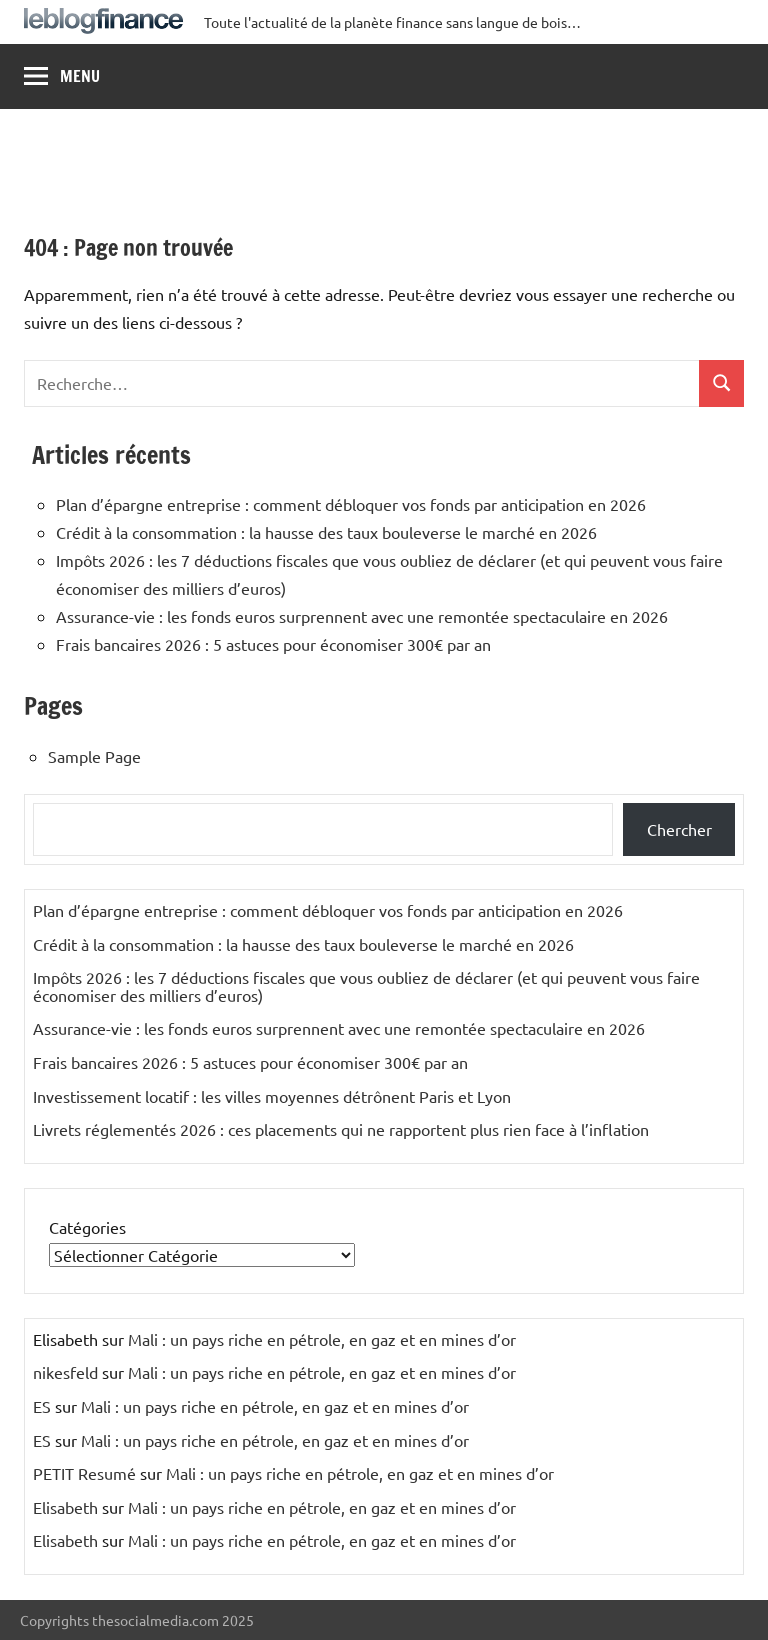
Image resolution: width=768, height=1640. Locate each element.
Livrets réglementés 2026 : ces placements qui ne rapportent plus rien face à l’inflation (341, 1129)
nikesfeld (65, 1372)
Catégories (87, 1227)
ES (42, 1406)
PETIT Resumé (84, 1473)
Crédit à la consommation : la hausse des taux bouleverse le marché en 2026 (326, 532)
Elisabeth (65, 1507)
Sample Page (94, 756)
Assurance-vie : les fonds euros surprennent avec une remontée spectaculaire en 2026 (362, 616)
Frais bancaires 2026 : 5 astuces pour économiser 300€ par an (273, 644)
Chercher (679, 829)
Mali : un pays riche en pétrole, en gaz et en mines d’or (322, 1339)
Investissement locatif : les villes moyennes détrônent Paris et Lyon (272, 1096)
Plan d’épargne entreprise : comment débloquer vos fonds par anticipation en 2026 (351, 504)
